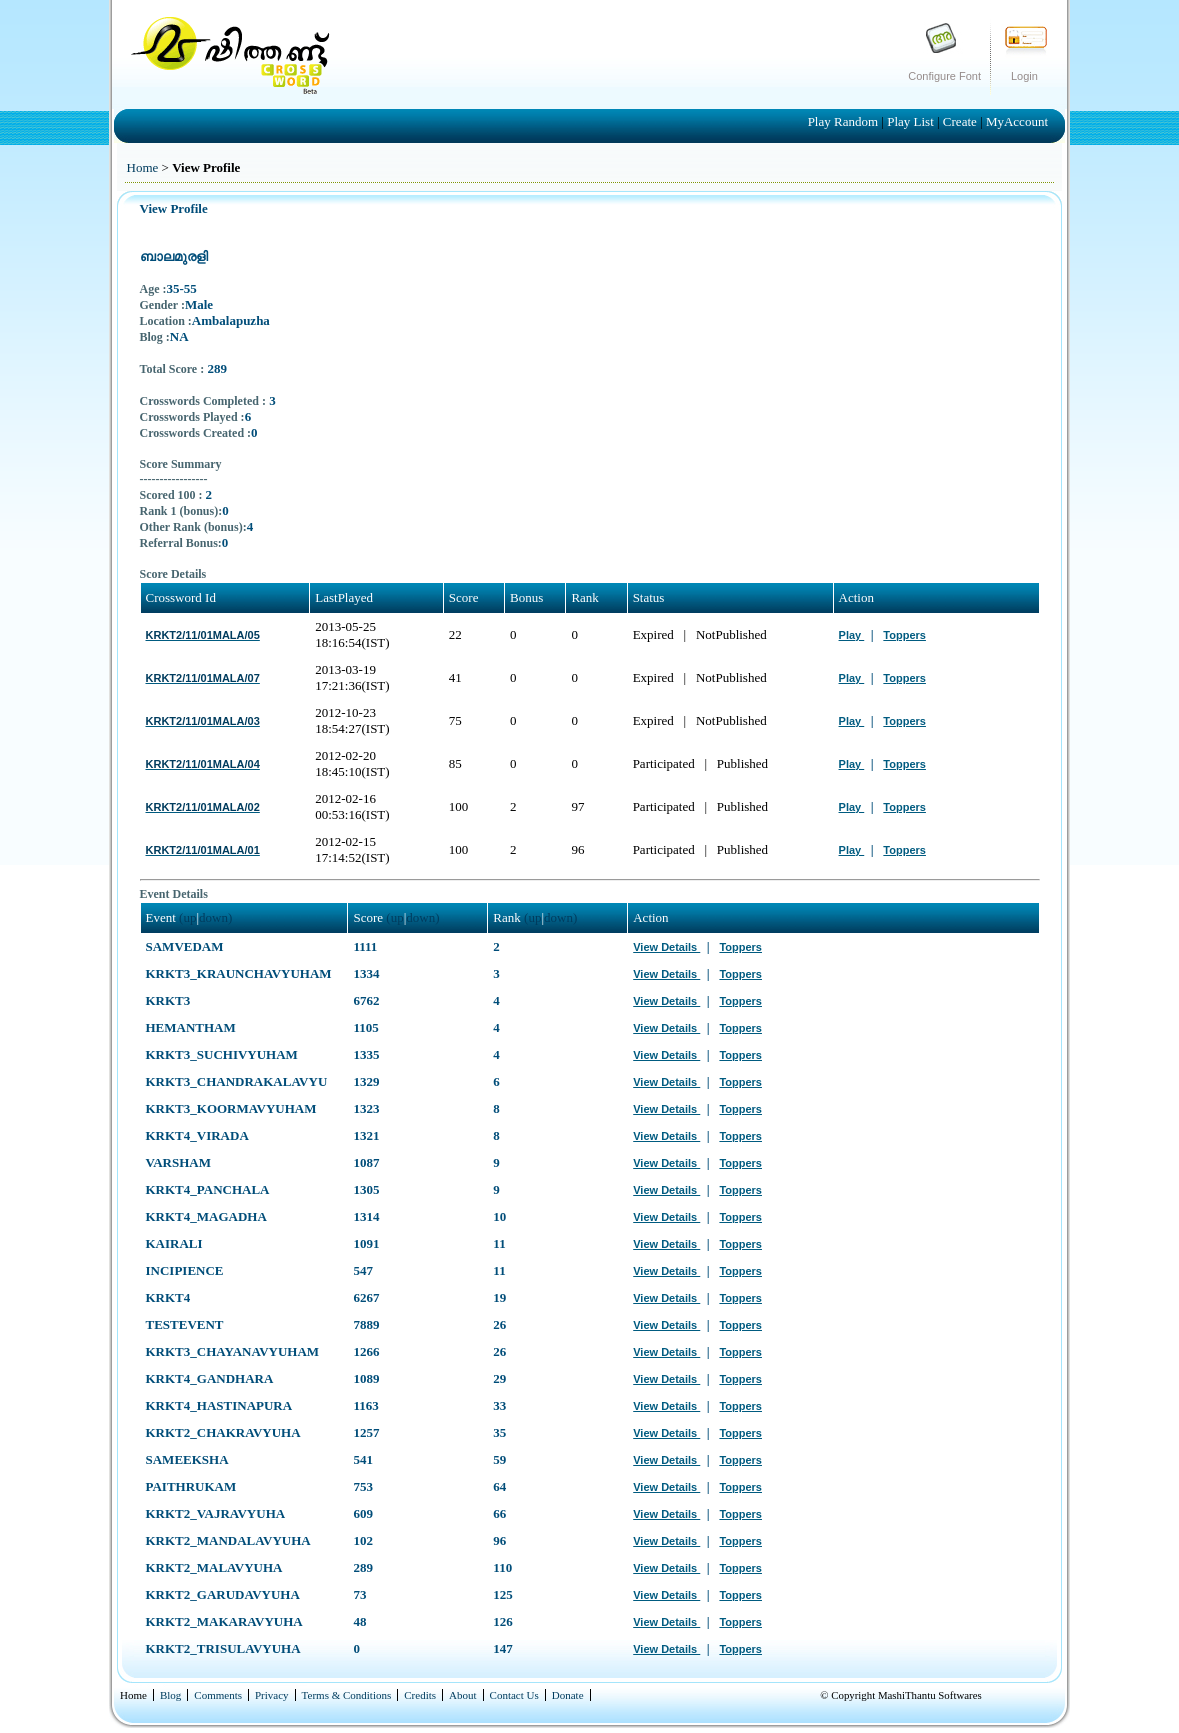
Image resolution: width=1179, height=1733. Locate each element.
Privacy (272, 1695)
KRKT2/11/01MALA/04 (203, 764)
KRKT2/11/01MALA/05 (203, 635)
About (463, 1695)
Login (1024, 76)
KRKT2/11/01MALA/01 (203, 850)
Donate (568, 1695)
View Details (666, 947)
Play (852, 635)
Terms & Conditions (347, 1695)
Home (143, 167)
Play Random (845, 121)
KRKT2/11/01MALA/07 (203, 678)
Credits (420, 1695)
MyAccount (1017, 121)
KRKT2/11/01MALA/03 (203, 721)
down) (215, 917)
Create (961, 121)
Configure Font (944, 76)
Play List (912, 121)
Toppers (904, 635)
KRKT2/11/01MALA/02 (203, 807)
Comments (218, 1695)
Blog (170, 1695)
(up (187, 917)
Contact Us (514, 1695)
